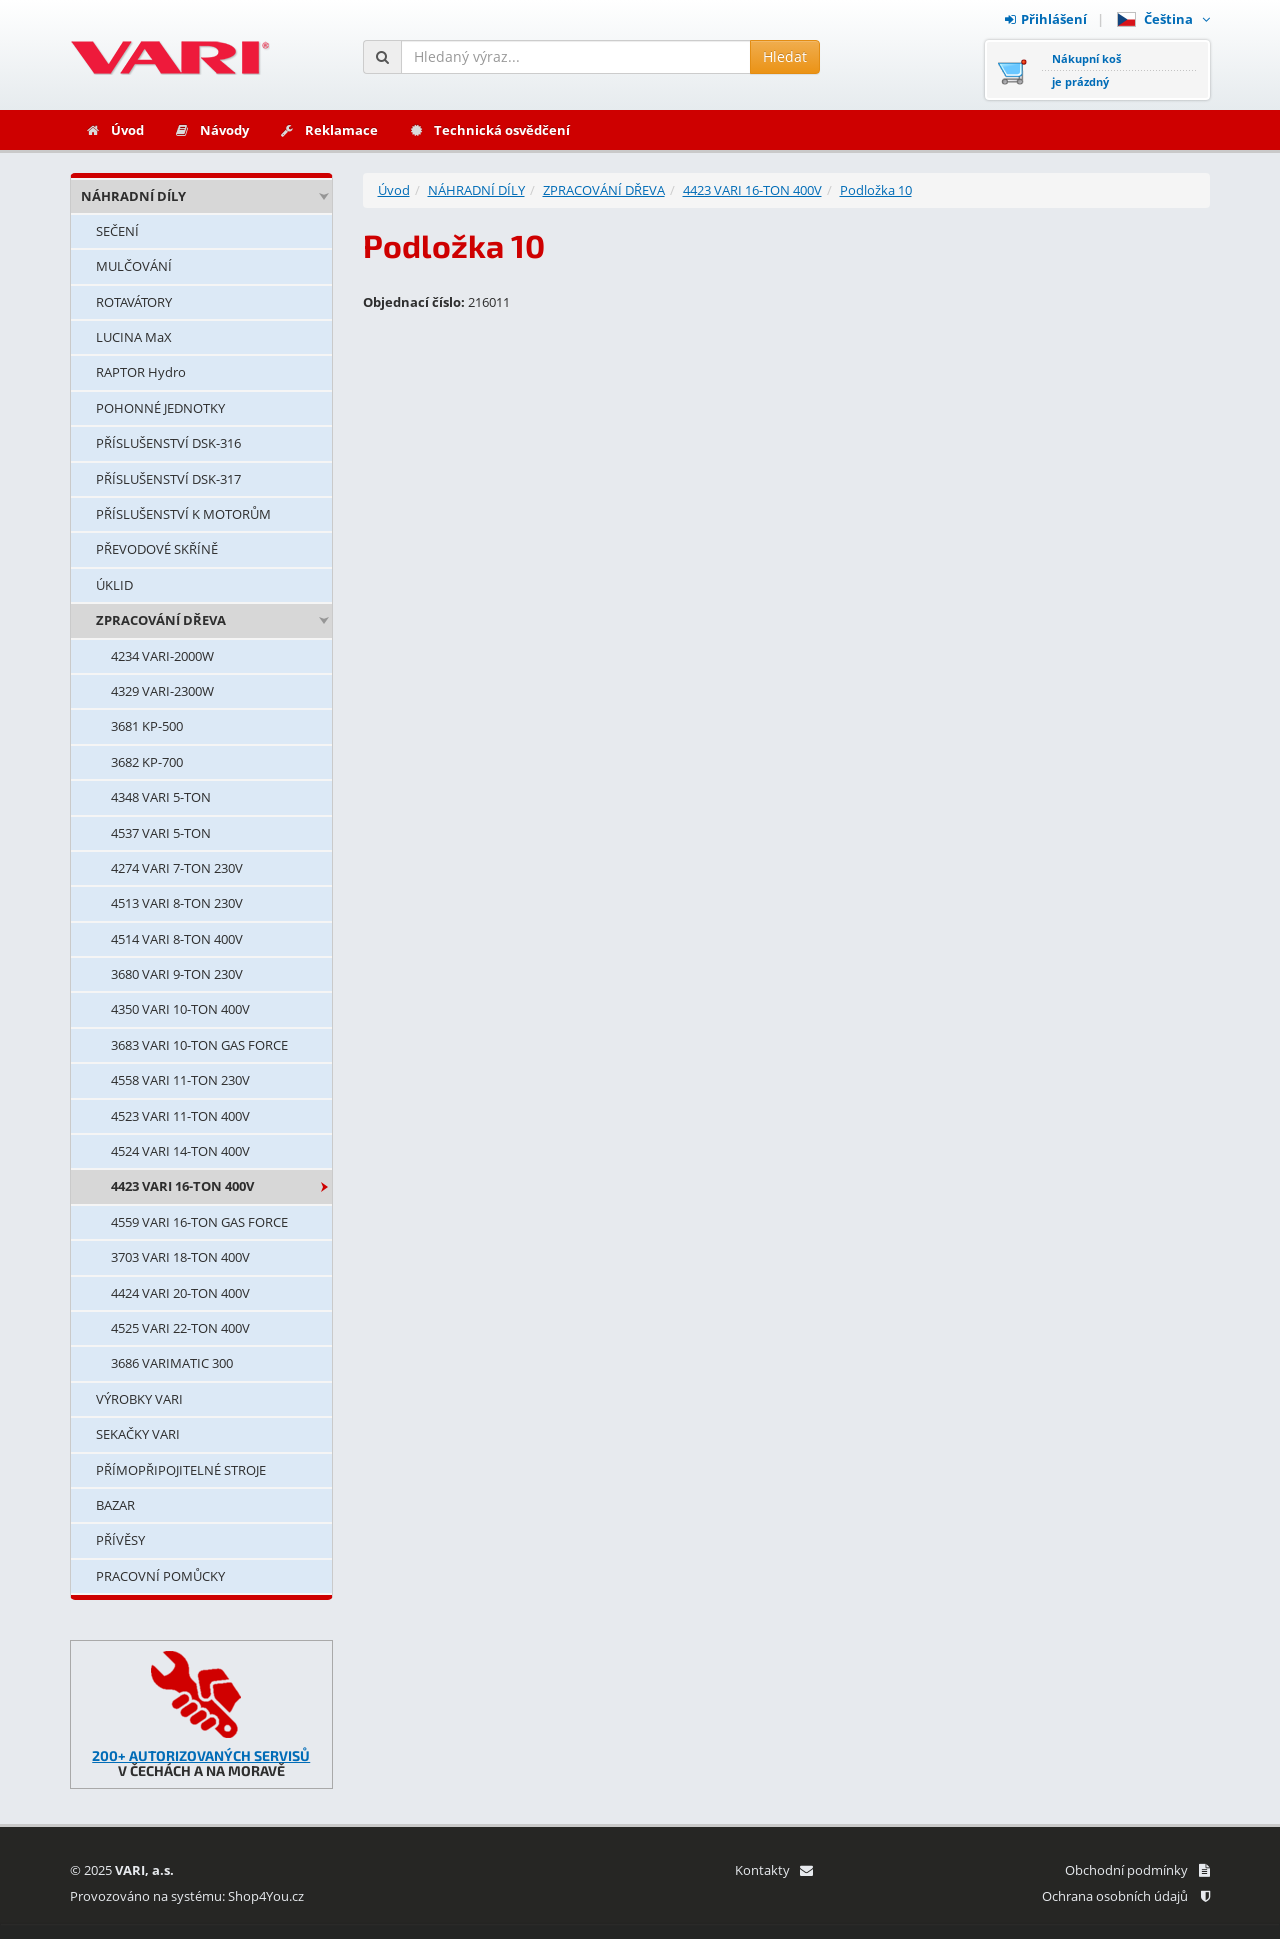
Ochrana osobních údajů (1126, 1896)
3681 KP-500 (147, 726)
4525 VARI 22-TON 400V (180, 1328)
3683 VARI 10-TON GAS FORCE (199, 1045)
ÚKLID (114, 585)
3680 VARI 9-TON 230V (177, 974)
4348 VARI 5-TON (161, 797)
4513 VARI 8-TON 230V (177, 903)
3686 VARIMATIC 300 (172, 1363)
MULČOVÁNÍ (134, 266)
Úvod (114, 130)
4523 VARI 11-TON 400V (180, 1116)
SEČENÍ (117, 231)
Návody (211, 130)
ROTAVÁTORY (134, 302)
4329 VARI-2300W (162, 691)
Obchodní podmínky (1137, 1870)
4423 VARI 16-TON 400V (182, 1186)
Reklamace (328, 130)
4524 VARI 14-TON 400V (180, 1151)
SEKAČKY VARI (138, 1434)
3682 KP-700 (147, 762)
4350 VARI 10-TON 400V (180, 1009)
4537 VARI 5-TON (161, 833)
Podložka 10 (876, 190)
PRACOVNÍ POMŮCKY (160, 1576)
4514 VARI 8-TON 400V (177, 939)
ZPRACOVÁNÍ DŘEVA (161, 620)
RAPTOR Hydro (141, 372)
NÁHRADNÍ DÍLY (133, 196)
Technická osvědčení (489, 130)
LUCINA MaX (134, 337)
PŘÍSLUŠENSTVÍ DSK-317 (168, 479)
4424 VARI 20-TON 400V (180, 1293)
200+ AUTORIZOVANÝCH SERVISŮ (201, 1755)
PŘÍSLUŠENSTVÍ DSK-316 (168, 443)
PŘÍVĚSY (120, 1540)
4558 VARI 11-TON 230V (180, 1080)
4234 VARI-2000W (162, 656)
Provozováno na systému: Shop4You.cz (187, 1896)
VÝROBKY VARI (139, 1399)
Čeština (1163, 19)
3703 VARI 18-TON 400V (180, 1257)
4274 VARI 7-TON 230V (177, 868)
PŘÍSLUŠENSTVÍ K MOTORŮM (183, 514)
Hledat (785, 56)
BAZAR (115, 1505)
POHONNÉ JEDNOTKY (160, 408)
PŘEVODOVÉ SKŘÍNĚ (157, 549)
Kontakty (773, 1870)
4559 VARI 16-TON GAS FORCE (199, 1222)
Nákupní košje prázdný (1086, 70)
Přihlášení (1046, 19)
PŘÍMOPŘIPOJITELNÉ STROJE (181, 1470)
